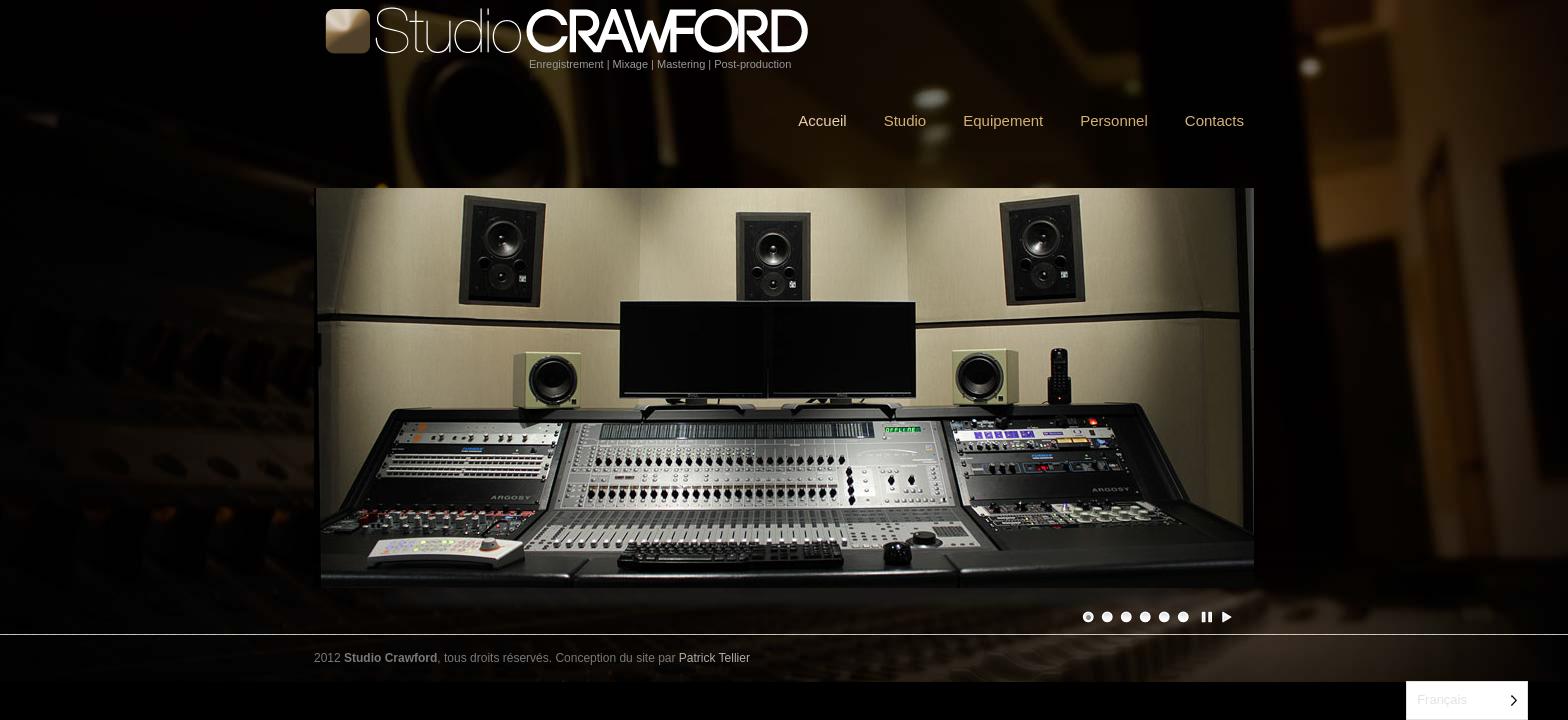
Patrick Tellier (714, 658)
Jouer (1227, 617)
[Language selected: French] (1467, 700)
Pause (1208, 617)
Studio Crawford (574, 31)
